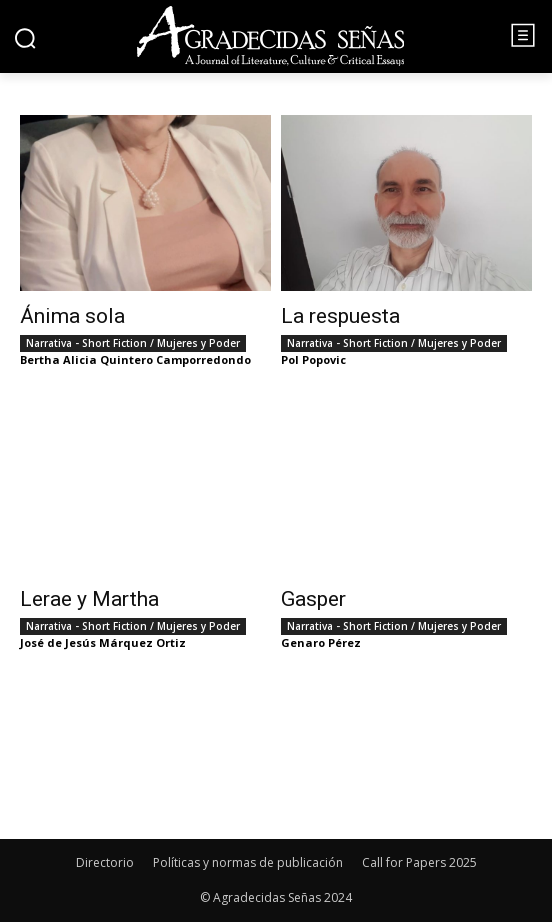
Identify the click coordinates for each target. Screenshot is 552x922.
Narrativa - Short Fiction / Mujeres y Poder (133, 343)
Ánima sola (72, 316)
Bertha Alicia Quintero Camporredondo (135, 359)
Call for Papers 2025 (419, 862)
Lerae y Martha (89, 599)
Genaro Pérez (321, 642)
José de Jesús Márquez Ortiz (103, 642)
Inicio (42, 103)
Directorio (105, 862)
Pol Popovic (313, 359)
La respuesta (340, 316)
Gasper (313, 599)
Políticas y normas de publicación (248, 862)
